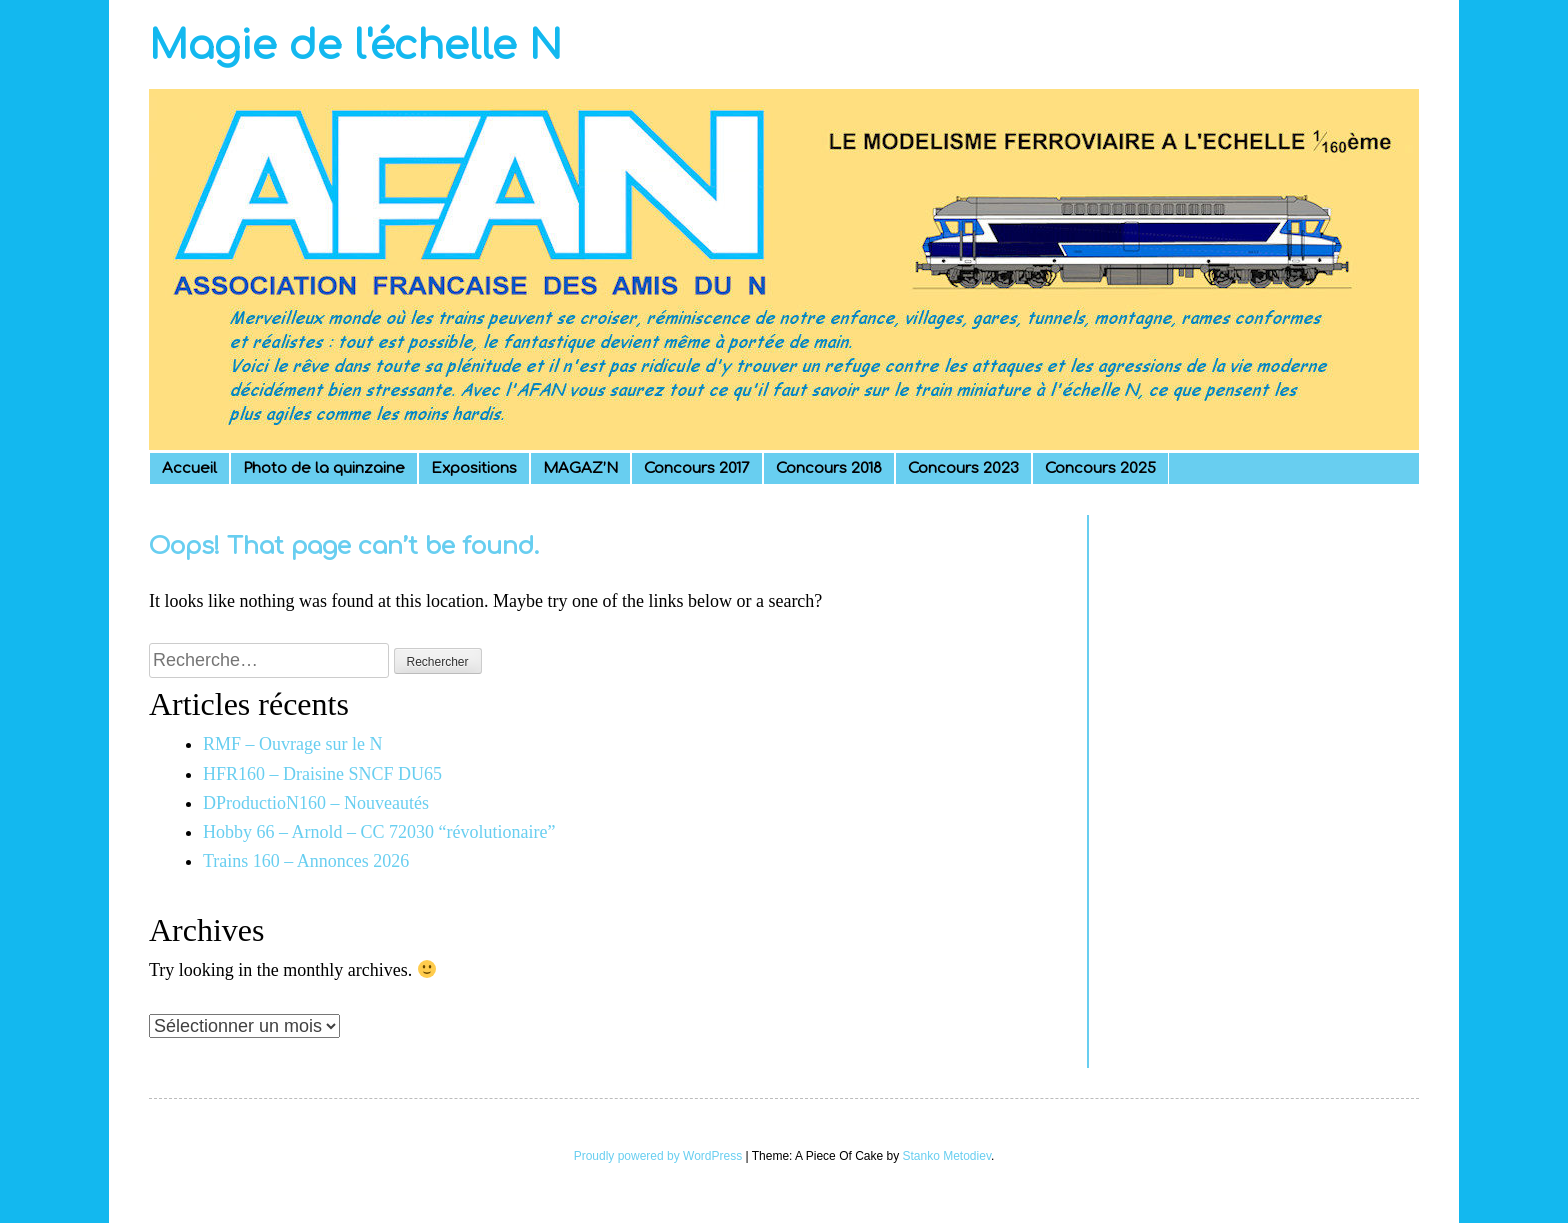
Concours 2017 (697, 468)
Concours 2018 (829, 468)
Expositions (474, 468)
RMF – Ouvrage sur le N (292, 744)
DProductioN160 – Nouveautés (316, 803)
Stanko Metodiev (947, 1156)
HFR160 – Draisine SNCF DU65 (322, 774)
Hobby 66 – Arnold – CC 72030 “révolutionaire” (379, 832)
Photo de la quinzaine (324, 468)
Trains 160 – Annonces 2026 (306, 861)
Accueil (189, 468)
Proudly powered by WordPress (658, 1156)
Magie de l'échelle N (355, 46)
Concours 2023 (963, 468)
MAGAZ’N (580, 468)
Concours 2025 (1100, 468)
